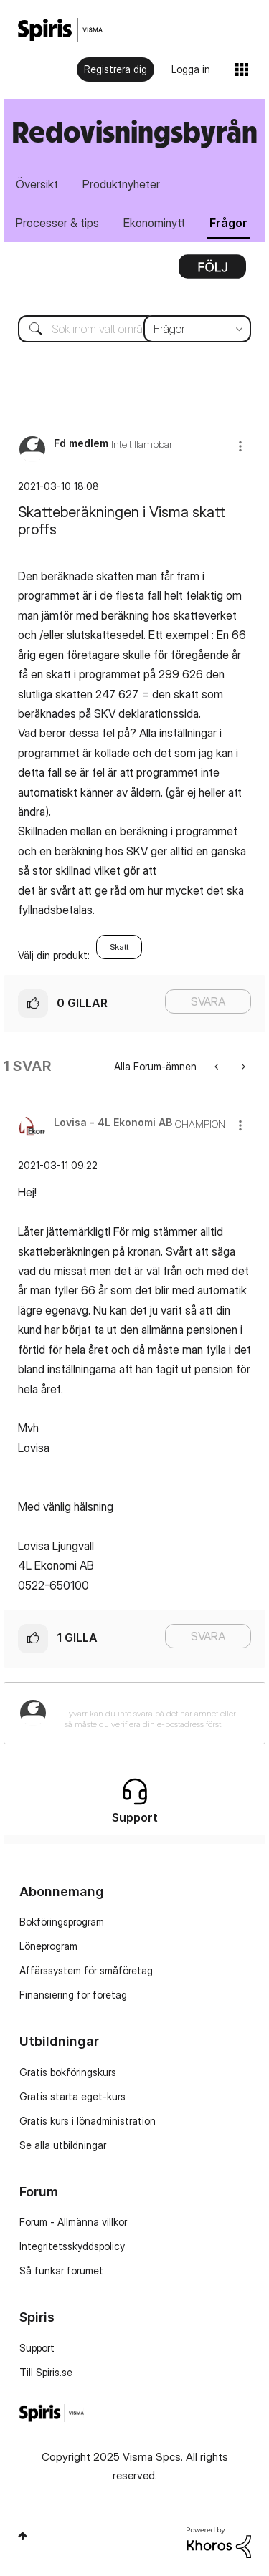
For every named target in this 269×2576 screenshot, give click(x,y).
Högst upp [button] (23, 2536)
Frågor (228, 223)
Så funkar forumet (61, 2270)
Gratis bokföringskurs (67, 2072)
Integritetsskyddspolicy (72, 2246)
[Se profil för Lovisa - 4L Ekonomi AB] (113, 1122)
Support (37, 2348)
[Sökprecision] (197, 328)
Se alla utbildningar (62, 2145)
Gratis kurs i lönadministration (87, 2121)
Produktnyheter (121, 184)
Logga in (190, 69)
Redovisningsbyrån (134, 131)
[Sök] (134, 328)
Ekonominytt (154, 223)
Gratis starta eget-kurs (72, 2096)
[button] (240, 446)
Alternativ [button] (212, 271)
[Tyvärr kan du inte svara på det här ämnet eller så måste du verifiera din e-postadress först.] (153, 1713)
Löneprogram (48, 1946)
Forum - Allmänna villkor (73, 2222)
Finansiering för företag (73, 1995)
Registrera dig (115, 69)
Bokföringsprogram (61, 1922)
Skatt (119, 946)
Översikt (37, 184)
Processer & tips (57, 223)
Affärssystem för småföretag (86, 1970)
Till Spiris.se (45, 2372)
